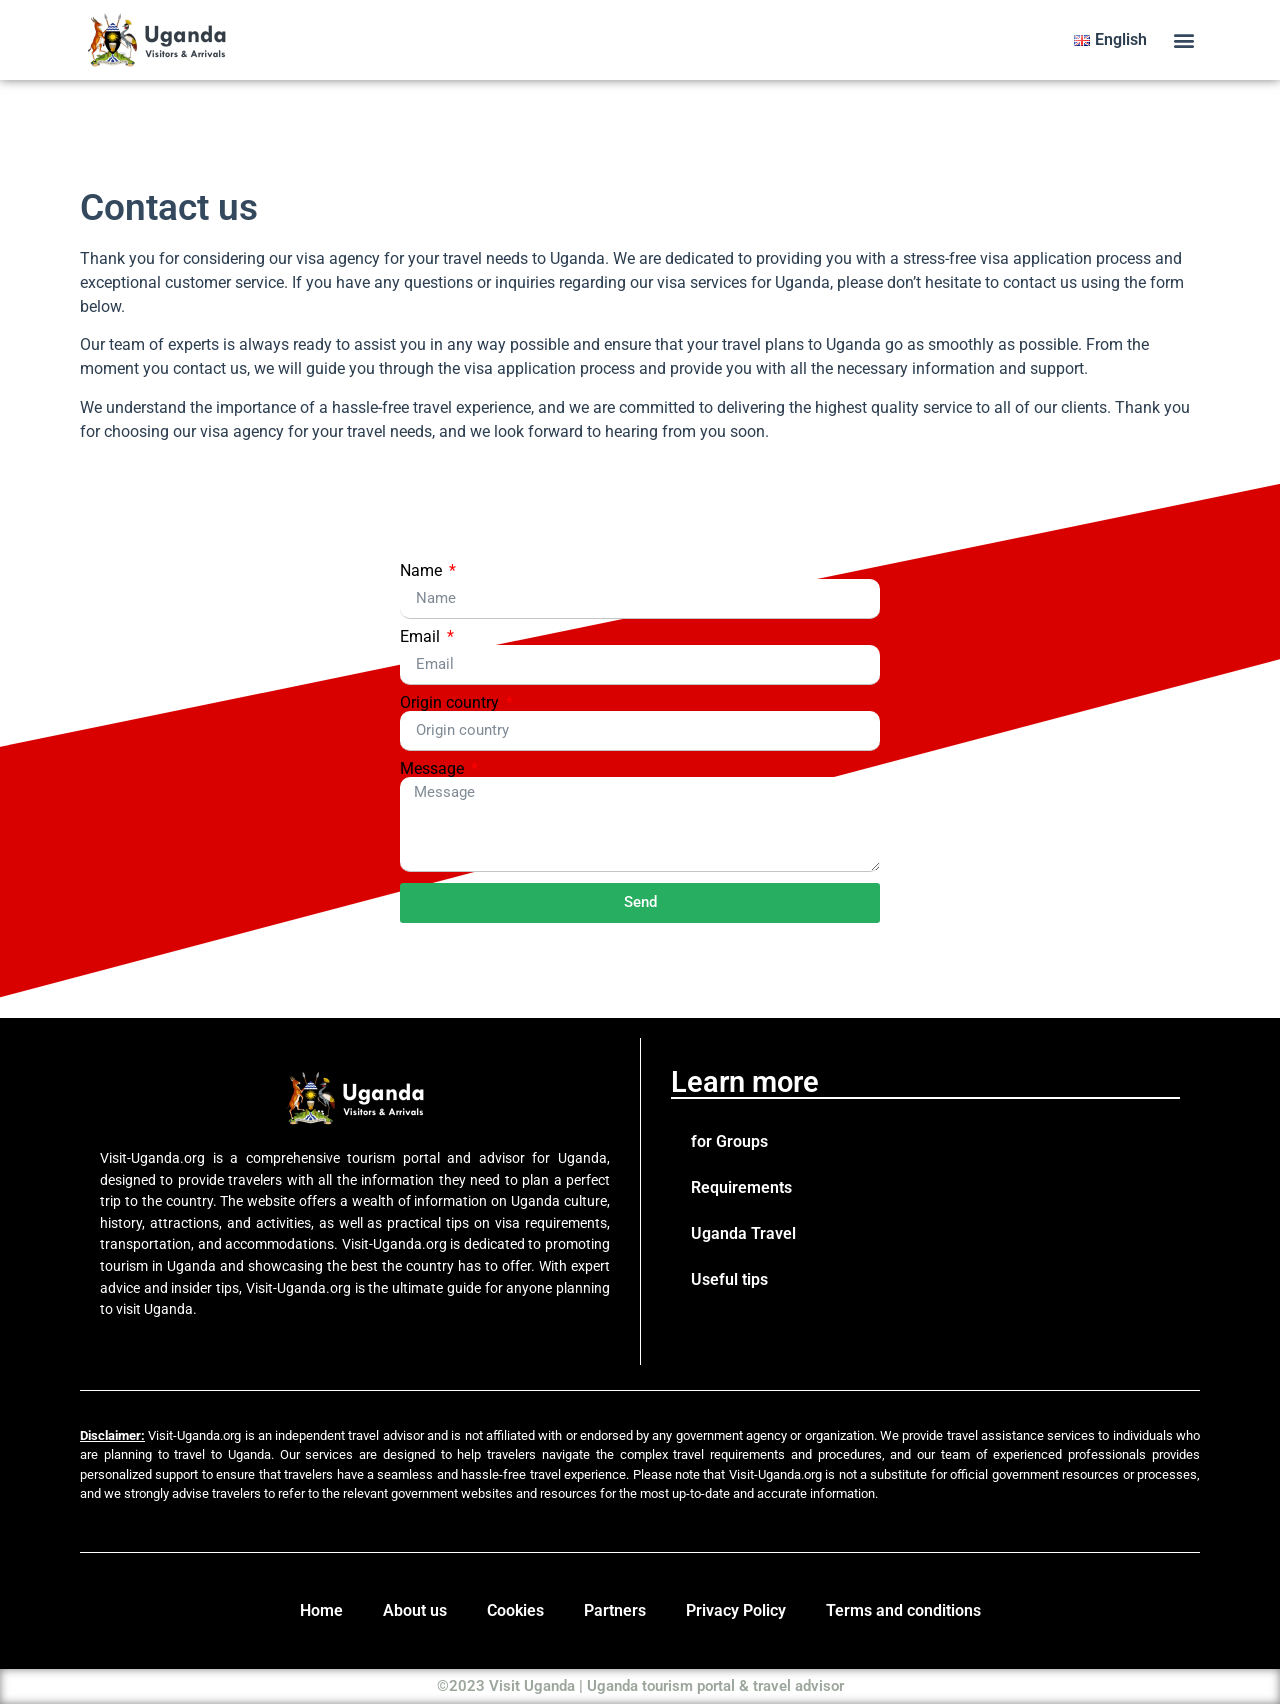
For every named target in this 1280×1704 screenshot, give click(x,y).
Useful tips (729, 1279)
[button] (1183, 40)
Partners (615, 1610)
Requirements (741, 1187)
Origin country (451, 703)
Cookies (515, 1610)
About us (415, 1610)
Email (422, 637)
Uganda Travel (743, 1233)
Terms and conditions (903, 1610)
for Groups (729, 1141)
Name (423, 571)
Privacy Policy (736, 1610)
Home (321, 1610)
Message (434, 769)
